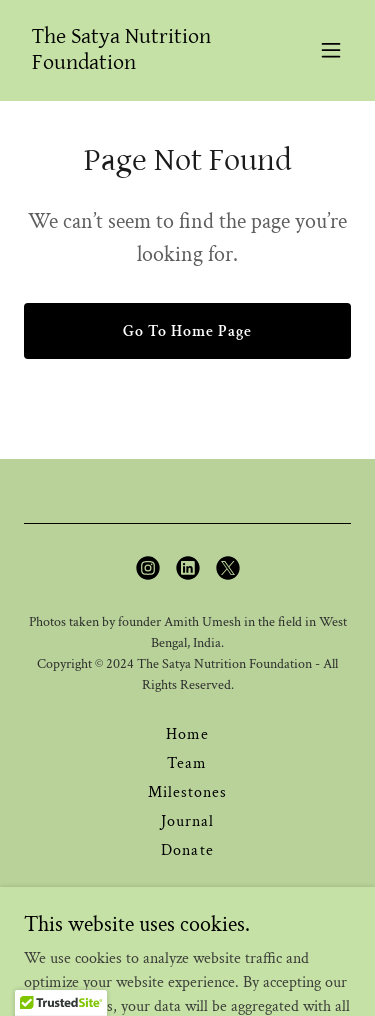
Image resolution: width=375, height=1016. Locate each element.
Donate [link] (187, 850)
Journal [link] (187, 821)
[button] (331, 50)
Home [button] (187, 734)
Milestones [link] (187, 792)
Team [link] (187, 763)
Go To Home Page (187, 331)
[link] (138, 64)
